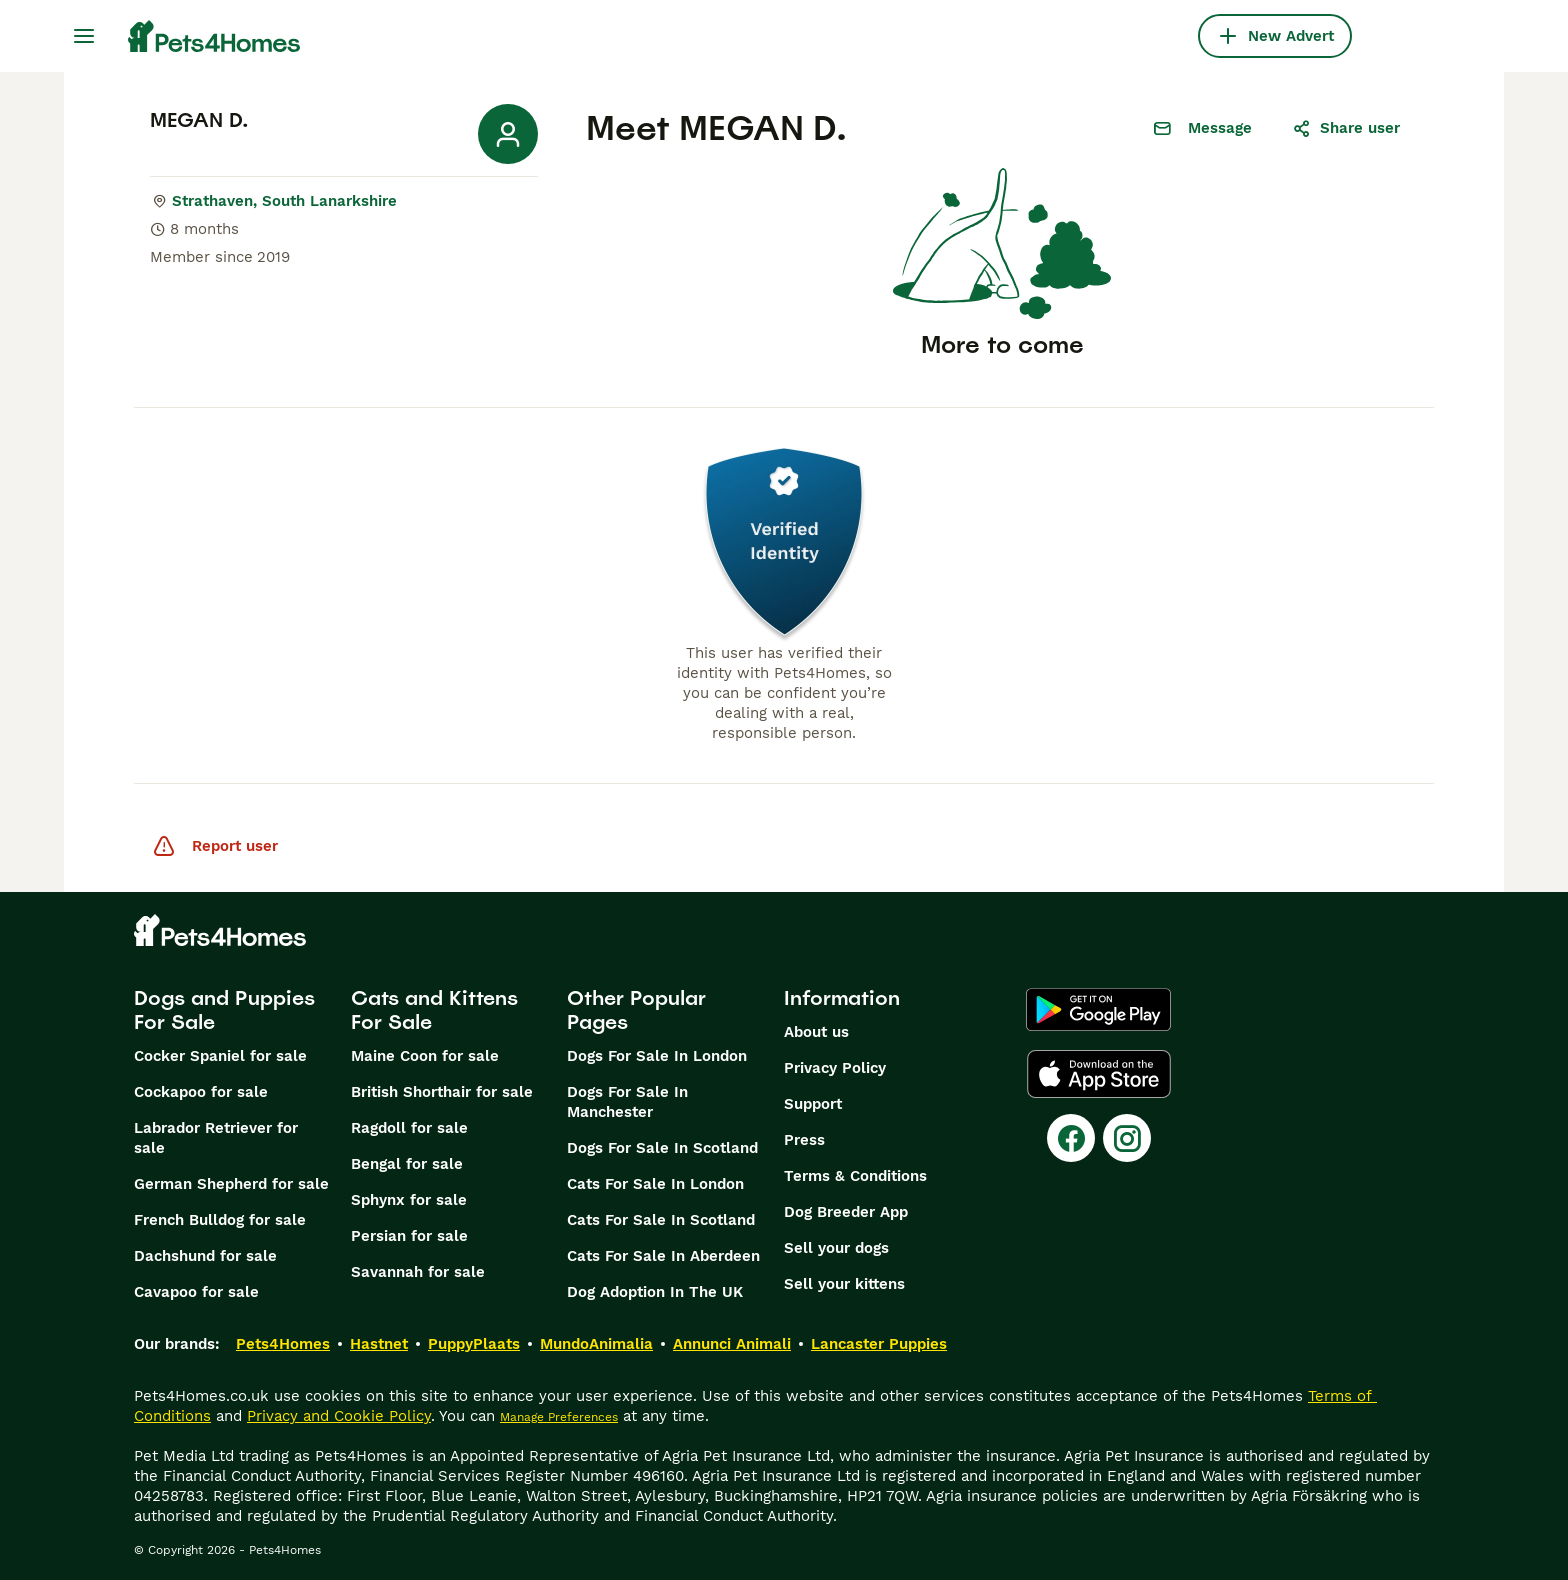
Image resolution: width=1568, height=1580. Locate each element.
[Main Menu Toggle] (84, 36)
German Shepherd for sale (231, 1184)
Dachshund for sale (205, 1256)
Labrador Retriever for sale (216, 1138)
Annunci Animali (732, 1344)
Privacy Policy (835, 1068)
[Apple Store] (1099, 1074)
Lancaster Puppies (879, 1344)
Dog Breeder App (846, 1212)
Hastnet (379, 1344)
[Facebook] (1071, 1138)
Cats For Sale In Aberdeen (663, 1256)
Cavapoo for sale (196, 1292)
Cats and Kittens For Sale (434, 1010)
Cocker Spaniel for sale (220, 1056)
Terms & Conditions (855, 1176)
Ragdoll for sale (409, 1128)
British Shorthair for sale (442, 1092)
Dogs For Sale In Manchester (627, 1102)
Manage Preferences (559, 1417)
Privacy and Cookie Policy (339, 1416)
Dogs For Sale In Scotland (662, 1148)
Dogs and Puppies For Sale (224, 1010)
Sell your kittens (844, 1284)
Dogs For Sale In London (657, 1056)
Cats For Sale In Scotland (661, 1220)
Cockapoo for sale (201, 1092)
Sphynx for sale (409, 1200)
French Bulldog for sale (220, 1220)
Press (804, 1140)
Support (813, 1104)
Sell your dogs (836, 1248)
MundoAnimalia (596, 1344)
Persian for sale (409, 1236)
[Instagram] (1127, 1138)
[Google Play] (1098, 1010)
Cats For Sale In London (655, 1184)
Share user (1346, 128)
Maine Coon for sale (425, 1056)
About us (816, 1032)
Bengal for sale (407, 1164)
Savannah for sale (418, 1272)
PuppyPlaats (474, 1344)
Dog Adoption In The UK (655, 1292)
